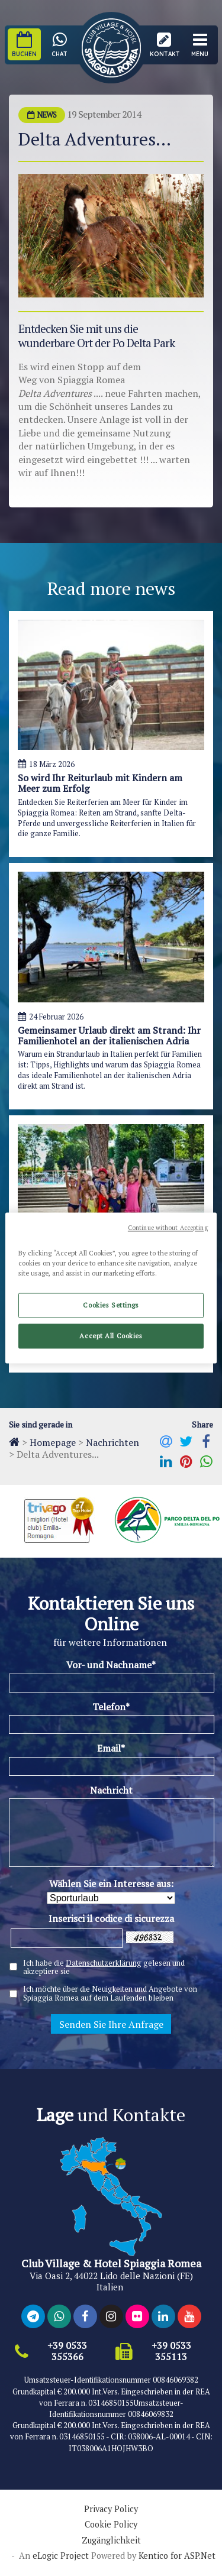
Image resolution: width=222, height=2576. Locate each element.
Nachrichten (112, 1442)
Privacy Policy (111, 2509)
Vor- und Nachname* (111, 1664)
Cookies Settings (111, 1305)
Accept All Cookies (110, 1336)
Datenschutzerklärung (103, 1962)
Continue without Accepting (168, 1228)
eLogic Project (61, 2556)
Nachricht (111, 1790)
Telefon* (111, 1706)
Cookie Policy (111, 2524)
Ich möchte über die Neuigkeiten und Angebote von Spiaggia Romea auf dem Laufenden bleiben (110, 1993)
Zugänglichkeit (111, 2540)
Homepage (53, 1442)
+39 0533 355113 (171, 2351)
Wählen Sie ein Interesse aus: (111, 1883)
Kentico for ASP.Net (177, 2556)
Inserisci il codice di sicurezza (111, 1918)
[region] (110, 1287)
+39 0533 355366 (67, 2351)
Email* (111, 1748)
